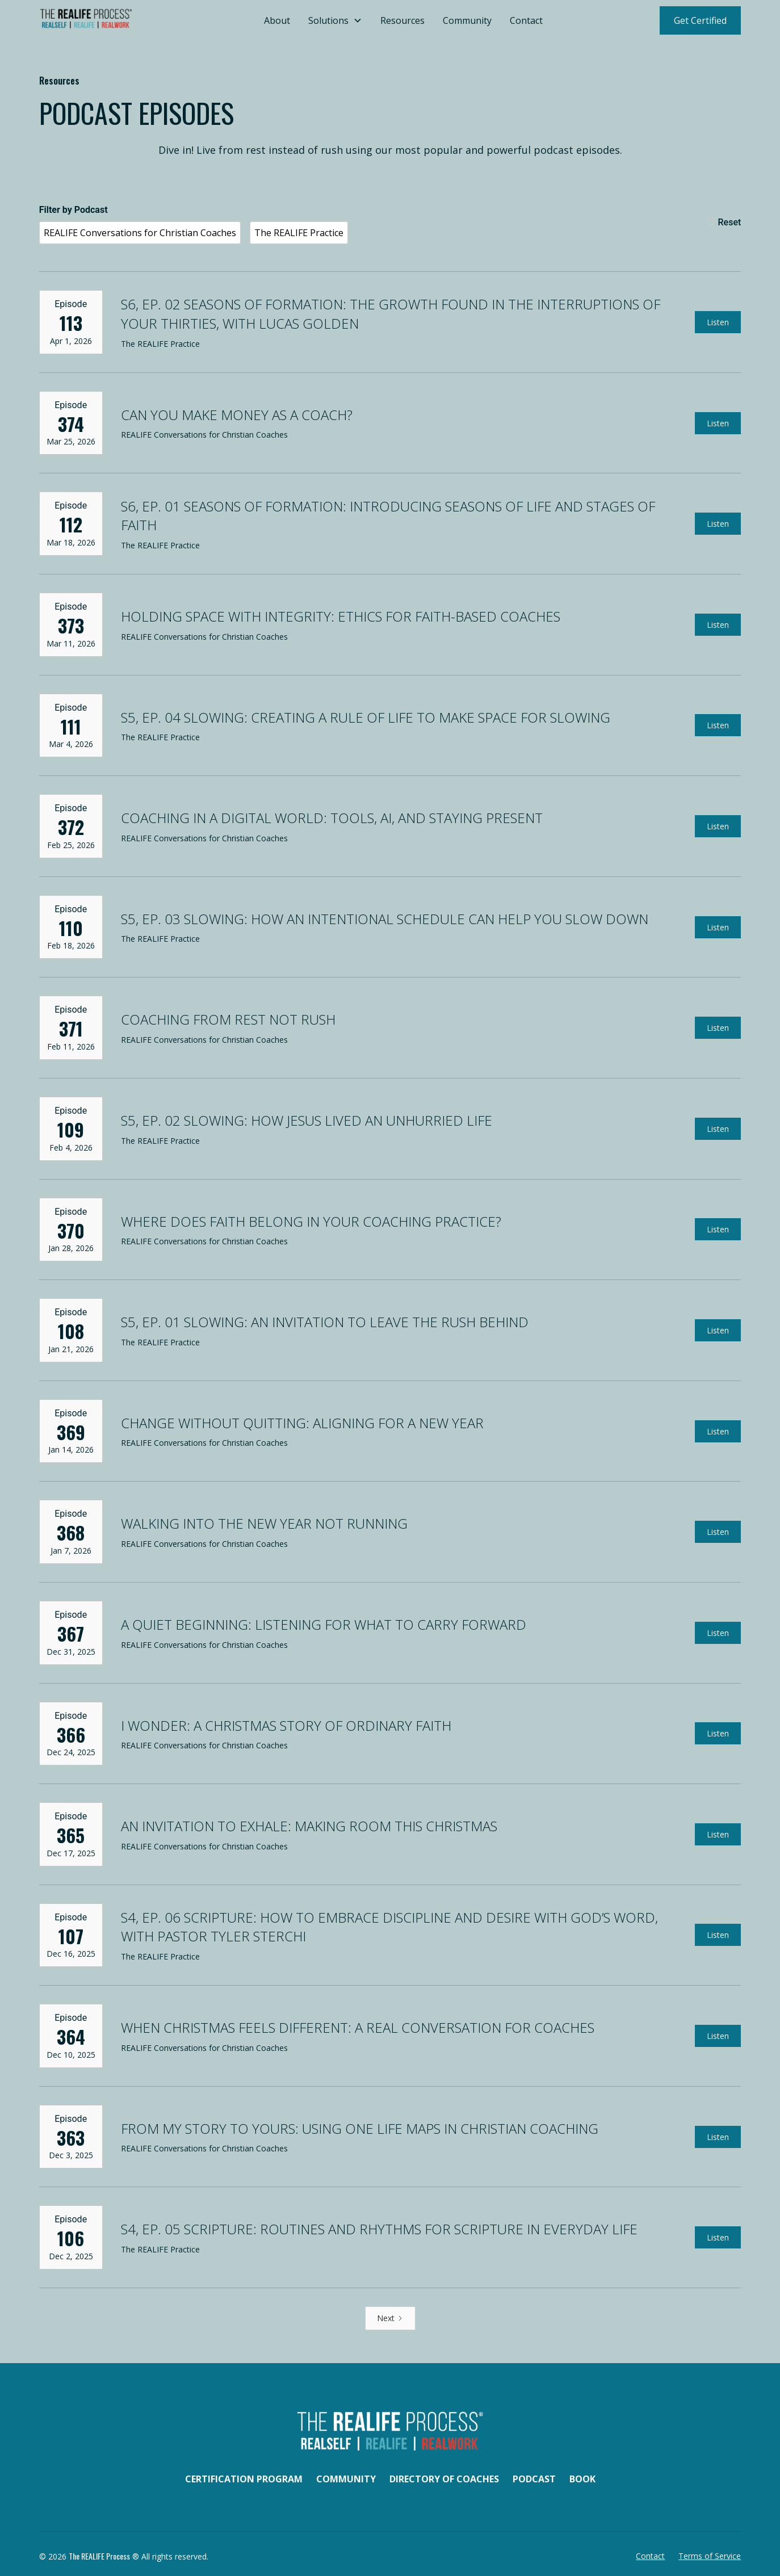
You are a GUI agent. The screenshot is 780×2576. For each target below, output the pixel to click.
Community (467, 20)
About (277, 20)
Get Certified (700, 20)
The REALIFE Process (99, 2556)
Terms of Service (709, 2555)
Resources (402, 20)
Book (582, 2479)
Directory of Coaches (444, 2479)
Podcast (534, 2479)
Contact (526, 20)
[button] (335, 20)
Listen (718, 322)
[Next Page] (390, 2318)
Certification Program (244, 2479)
